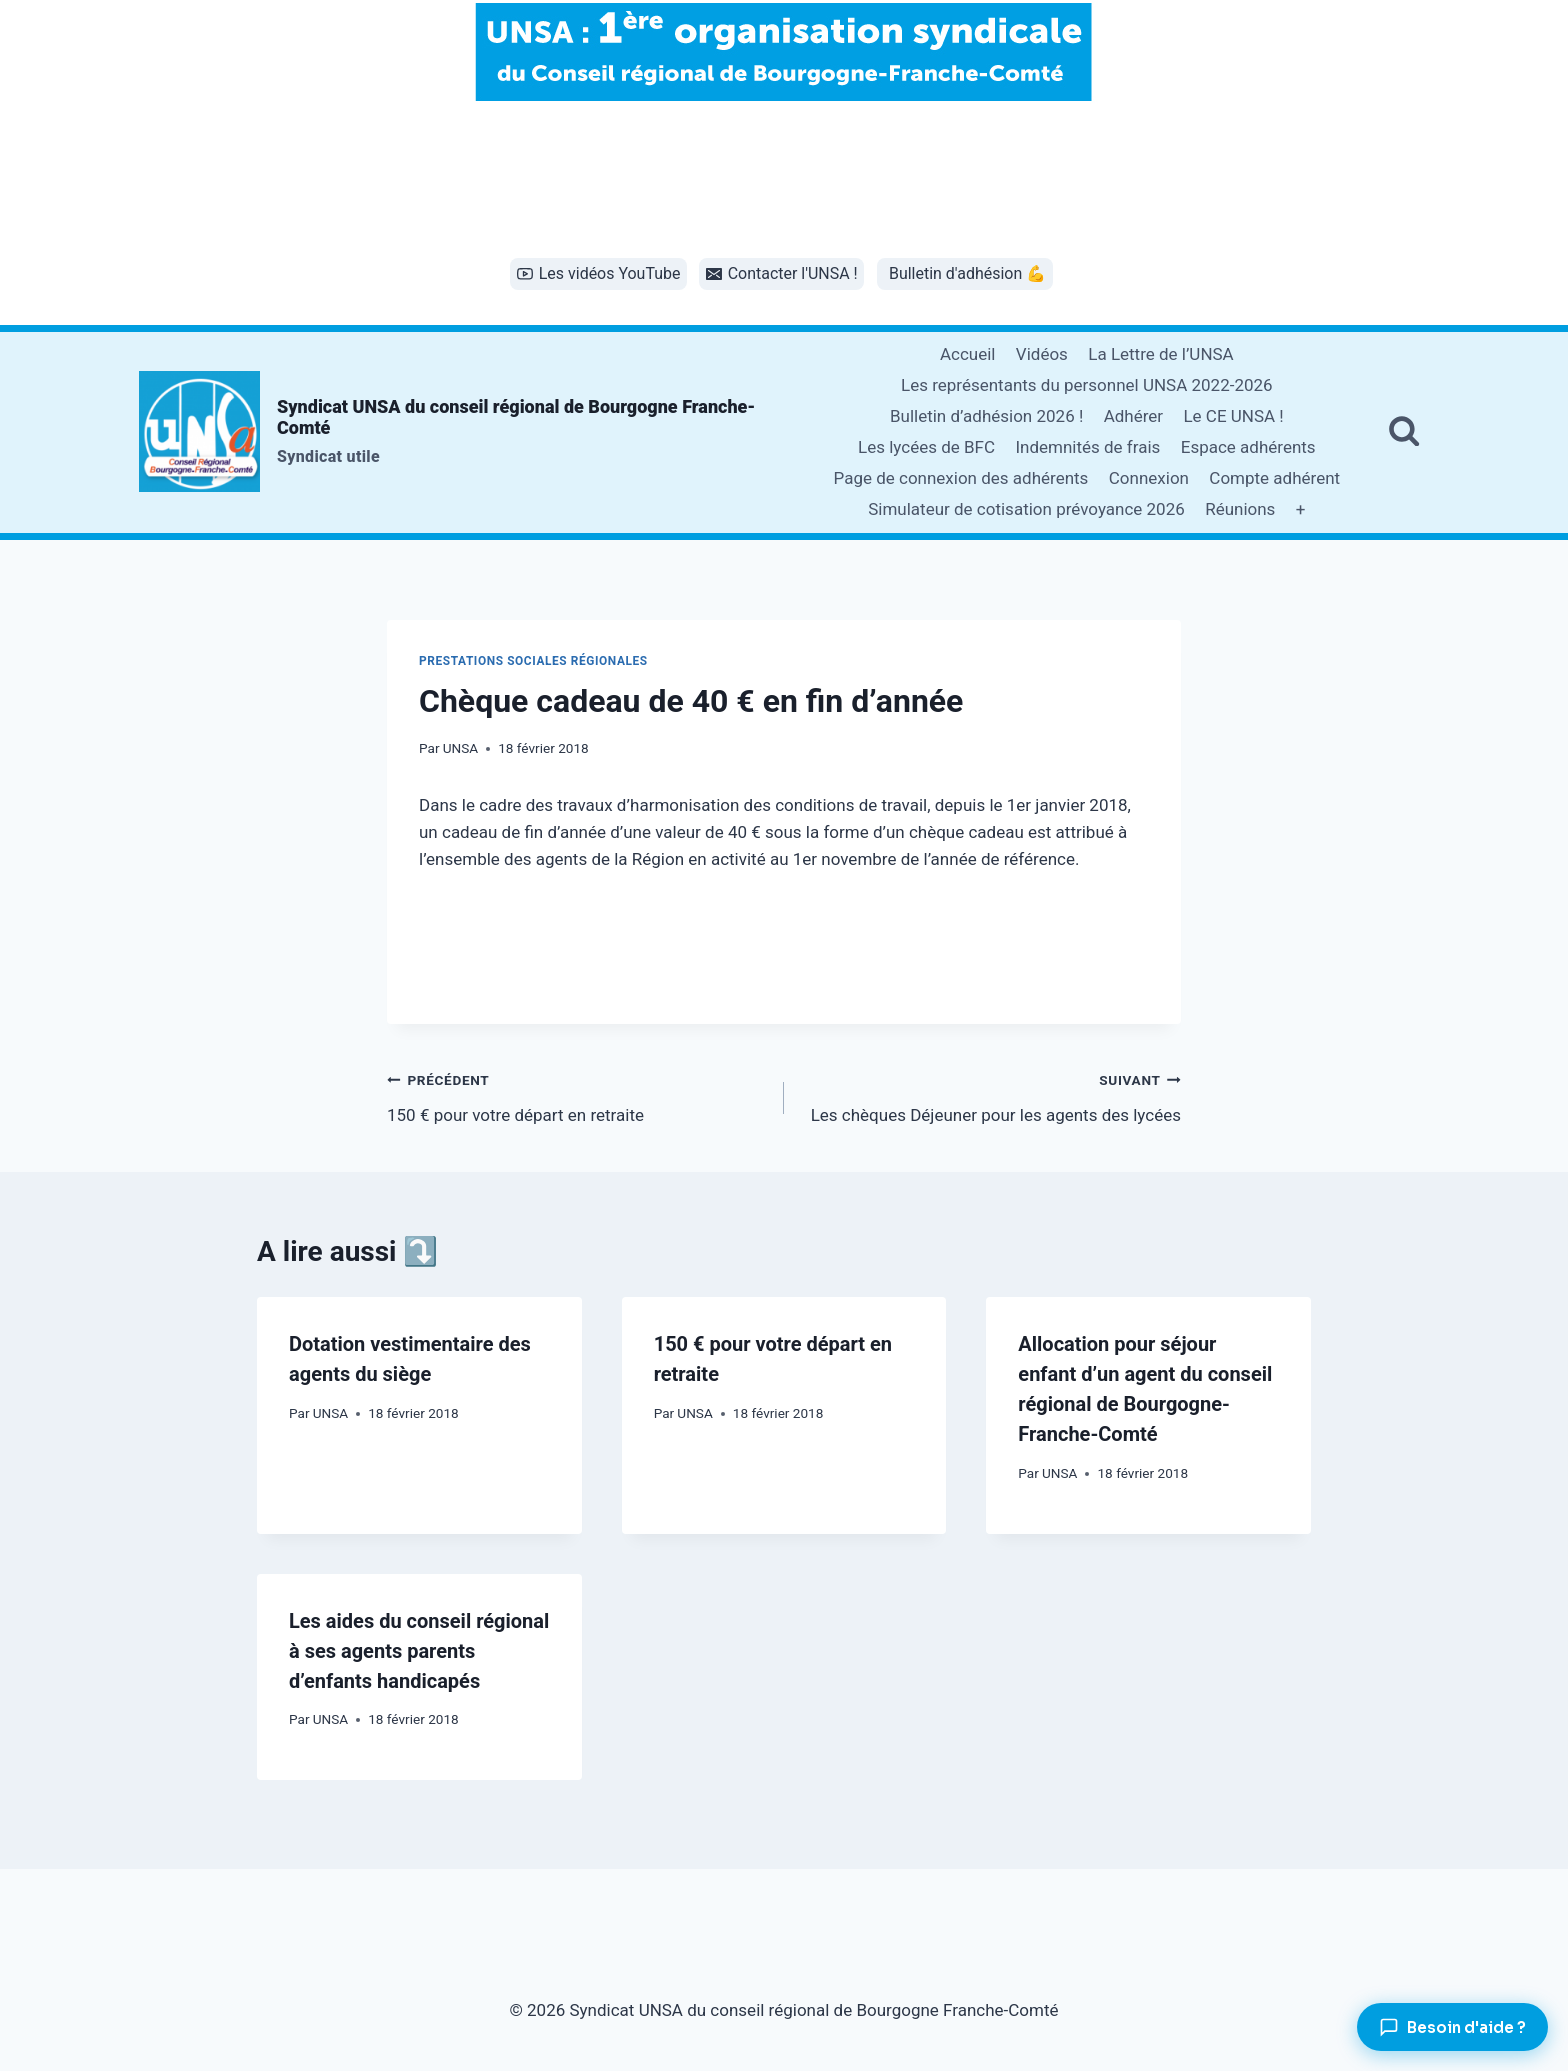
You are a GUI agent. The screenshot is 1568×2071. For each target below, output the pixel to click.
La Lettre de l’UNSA (1160, 354)
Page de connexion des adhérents (961, 478)
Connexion (1149, 478)
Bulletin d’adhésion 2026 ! (986, 416)
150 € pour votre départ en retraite (577, 1095)
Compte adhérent (1274, 478)
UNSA (460, 748)
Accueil (968, 354)
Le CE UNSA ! (1233, 416)
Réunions (1240, 509)
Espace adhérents (1248, 447)
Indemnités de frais (1087, 447)
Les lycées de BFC (926, 447)
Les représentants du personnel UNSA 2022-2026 (1087, 385)
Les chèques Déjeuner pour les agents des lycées (991, 1095)
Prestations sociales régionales (533, 661)
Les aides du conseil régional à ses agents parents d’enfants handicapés (419, 1651)
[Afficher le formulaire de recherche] (1404, 432)
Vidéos (1042, 354)
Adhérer (1133, 416)
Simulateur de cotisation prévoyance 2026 (1026, 509)
